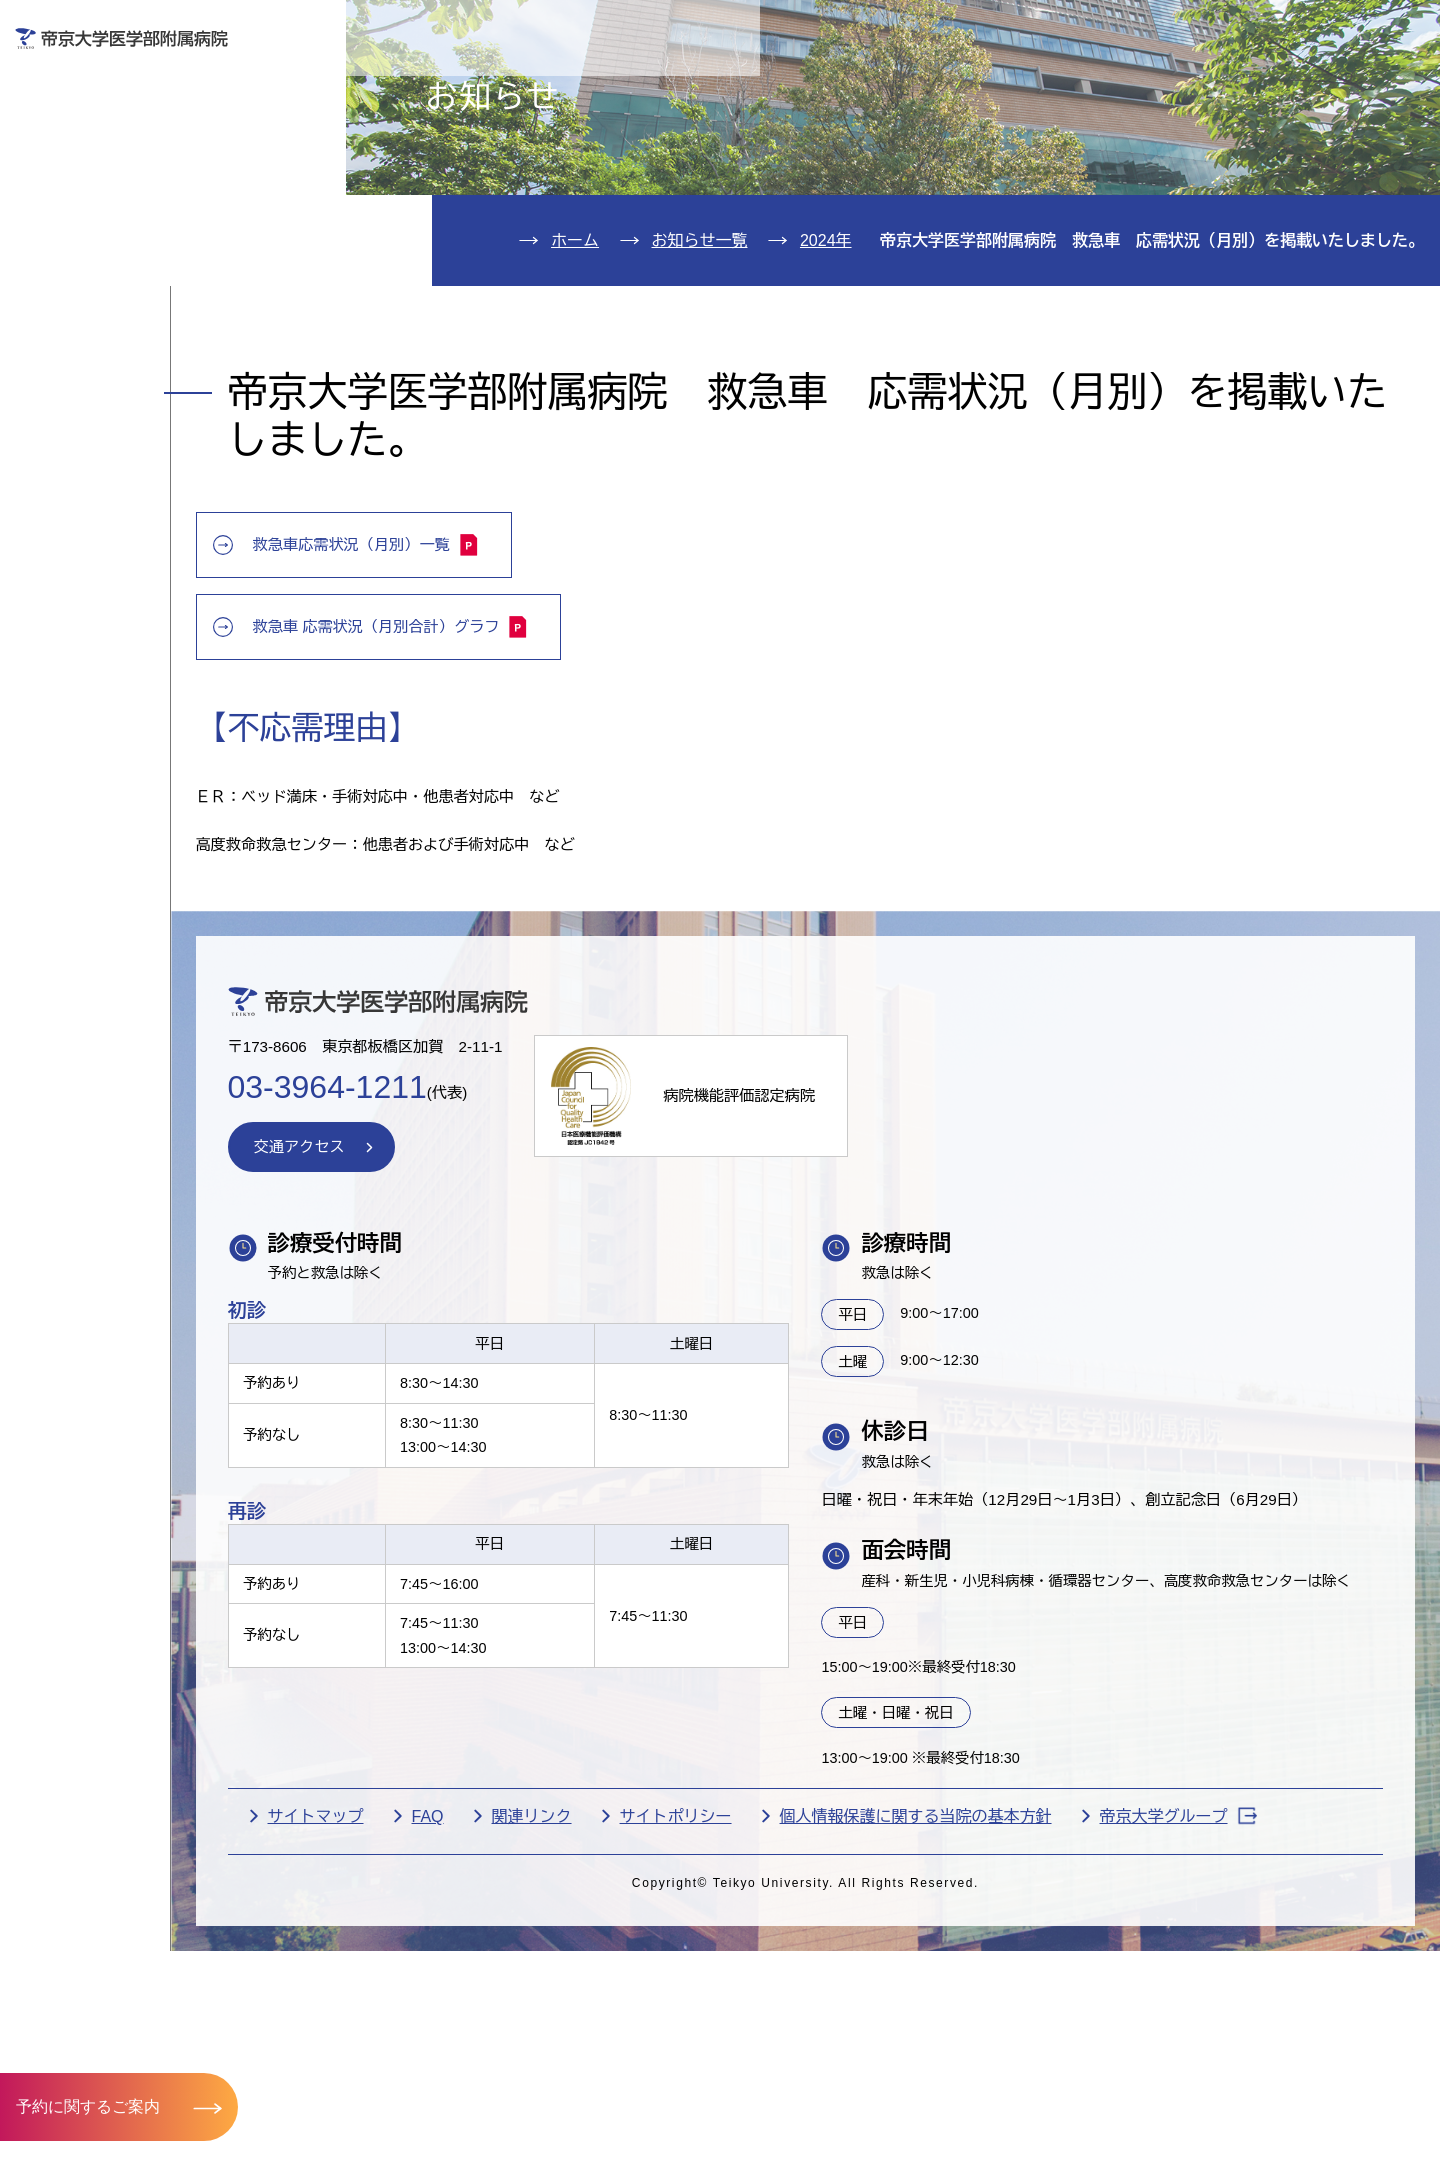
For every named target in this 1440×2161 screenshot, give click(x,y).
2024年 (826, 355)
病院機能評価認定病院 (884, 1247)
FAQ (553, 2028)
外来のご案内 (107, 134)
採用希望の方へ (1289, 86)
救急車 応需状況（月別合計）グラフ (522, 754)
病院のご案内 (107, 316)
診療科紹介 (96, 256)
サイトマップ (441, 2028)
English (1281, 28)
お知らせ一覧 (700, 355)
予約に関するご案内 (88, 2105)
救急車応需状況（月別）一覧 (496, 672)
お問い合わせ (1135, 28)
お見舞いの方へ (799, 86)
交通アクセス (107, 377)
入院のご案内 (107, 195)
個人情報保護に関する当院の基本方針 (1041, 2028)
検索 (1395, 28)
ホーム (575, 355)
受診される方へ (554, 86)
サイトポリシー (801, 2028)
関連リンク (657, 2028)
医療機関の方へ (1044, 86)
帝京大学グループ (471, 2061)
